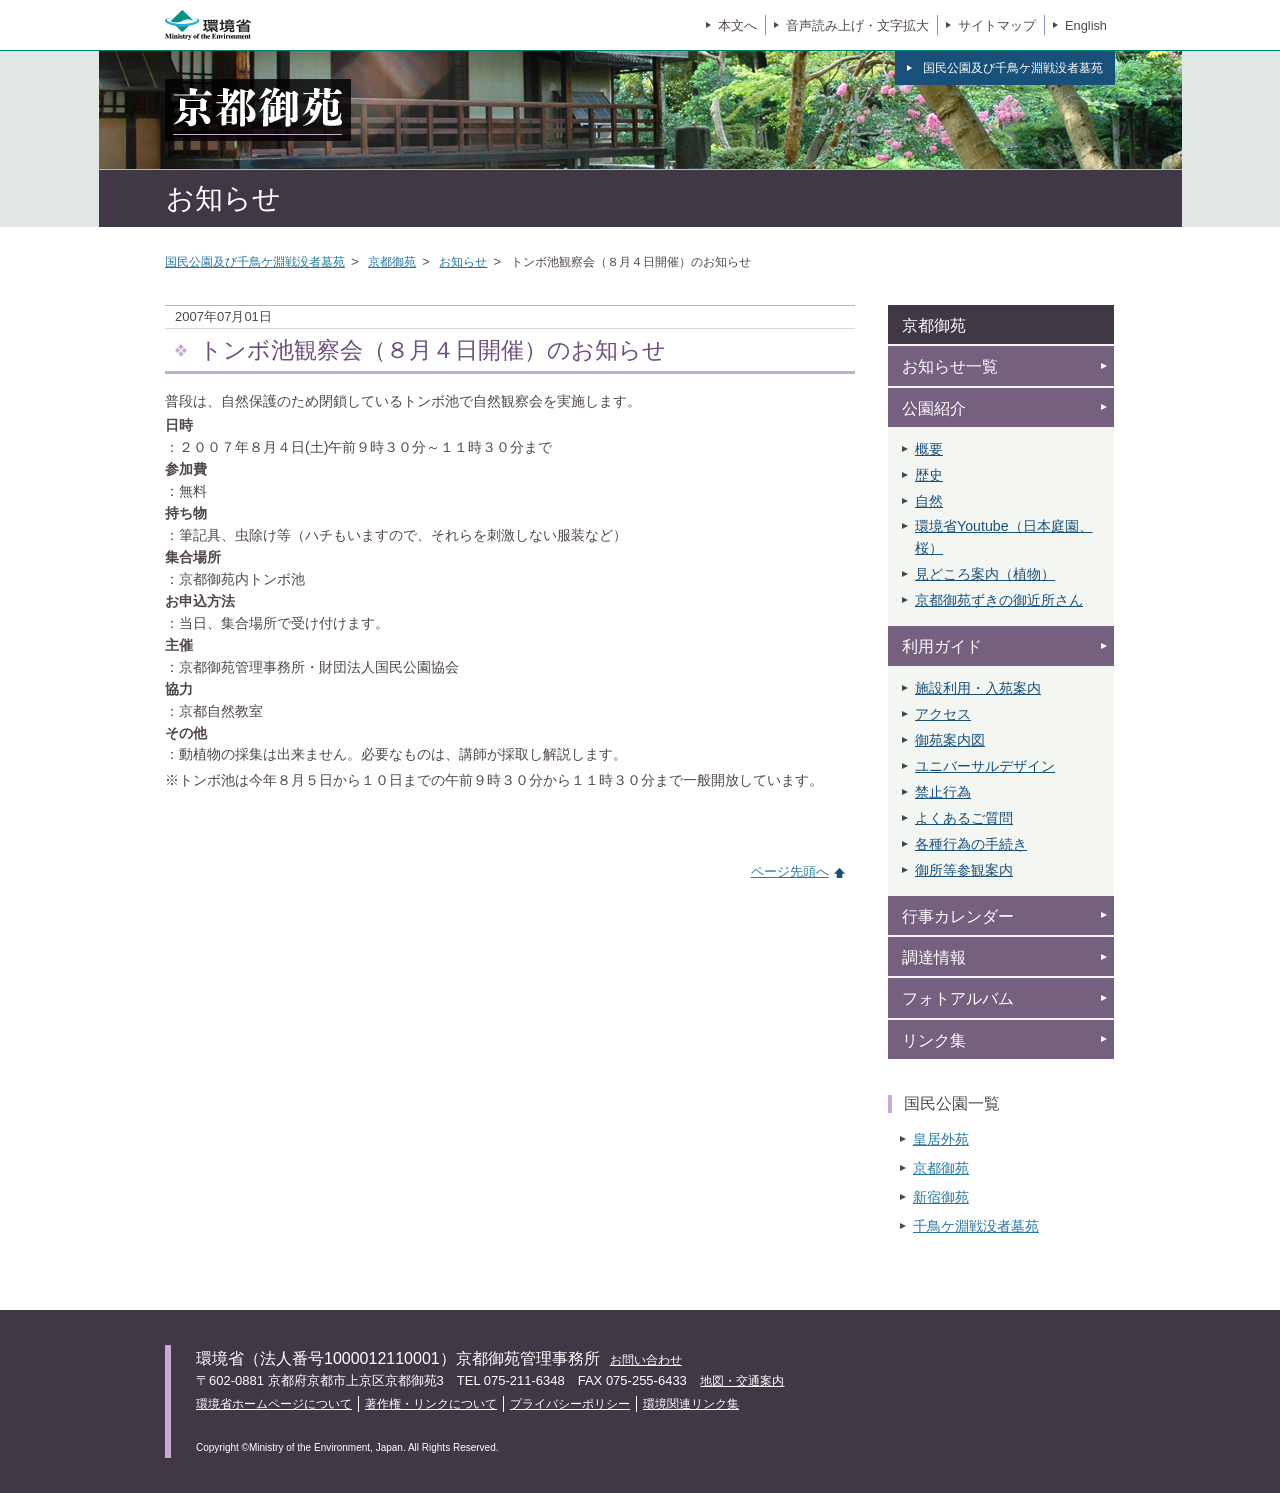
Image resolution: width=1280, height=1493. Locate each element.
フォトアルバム (958, 998)
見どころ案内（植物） (985, 574)
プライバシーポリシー (570, 1404)
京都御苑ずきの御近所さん (999, 600)
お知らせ (463, 262)
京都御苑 (392, 262)
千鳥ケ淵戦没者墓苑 (976, 1226)
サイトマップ (997, 25)
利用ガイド (942, 646)
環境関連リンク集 (691, 1404)
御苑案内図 (950, 740)
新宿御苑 (941, 1197)
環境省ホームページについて (274, 1404)
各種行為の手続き (971, 844)
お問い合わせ (646, 1360)
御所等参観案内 (964, 870)
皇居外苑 (941, 1139)
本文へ (737, 25)
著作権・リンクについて (431, 1404)
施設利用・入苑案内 (978, 688)
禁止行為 (943, 792)
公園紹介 (934, 408)
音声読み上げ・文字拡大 (857, 25)
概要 (929, 449)
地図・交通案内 (742, 1381)
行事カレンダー (958, 916)
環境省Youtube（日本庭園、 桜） (1004, 537)
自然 (929, 501)
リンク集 (934, 1040)
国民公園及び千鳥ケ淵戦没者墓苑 (255, 262)
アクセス (943, 714)
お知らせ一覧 (950, 366)
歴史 (929, 475)
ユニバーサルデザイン (985, 766)
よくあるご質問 (964, 818)
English (1086, 25)
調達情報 (934, 957)
